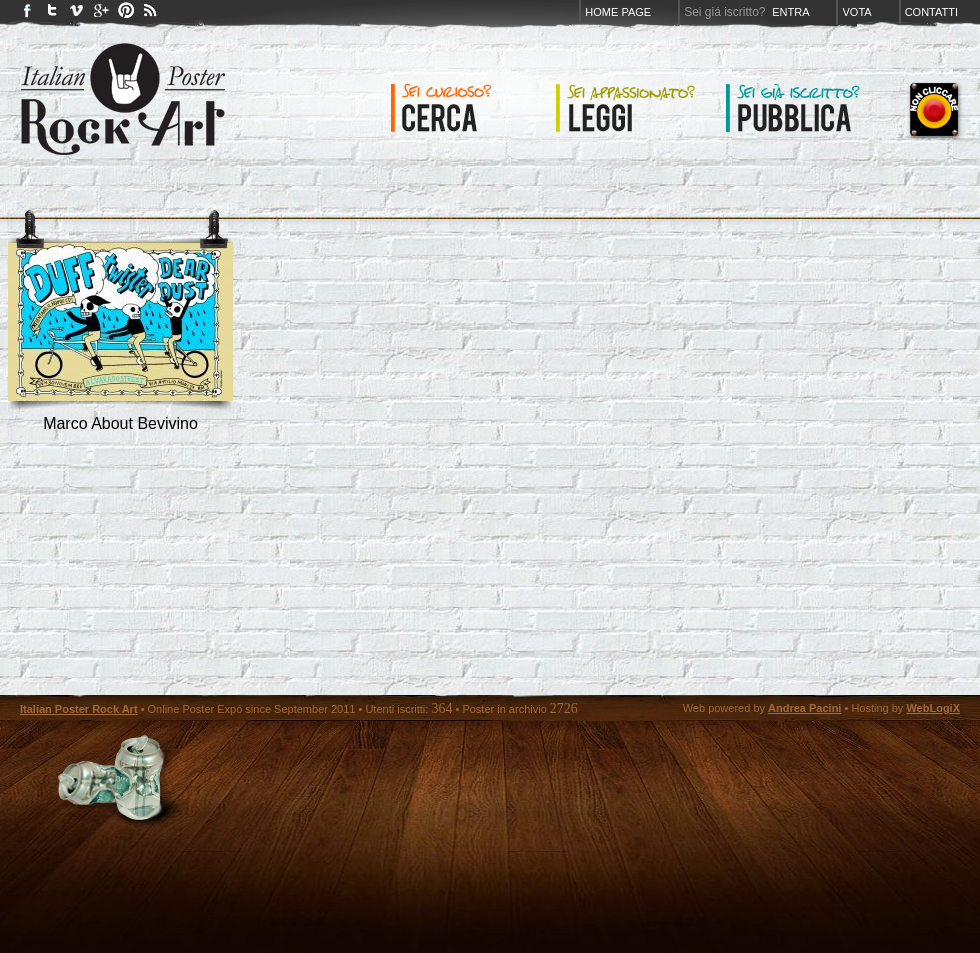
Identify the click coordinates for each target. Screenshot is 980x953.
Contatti (931, 12)
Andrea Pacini (804, 708)
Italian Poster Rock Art (79, 709)
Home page (618, 12)
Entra (790, 12)
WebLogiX (933, 708)
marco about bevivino (120, 423)
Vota (856, 12)
